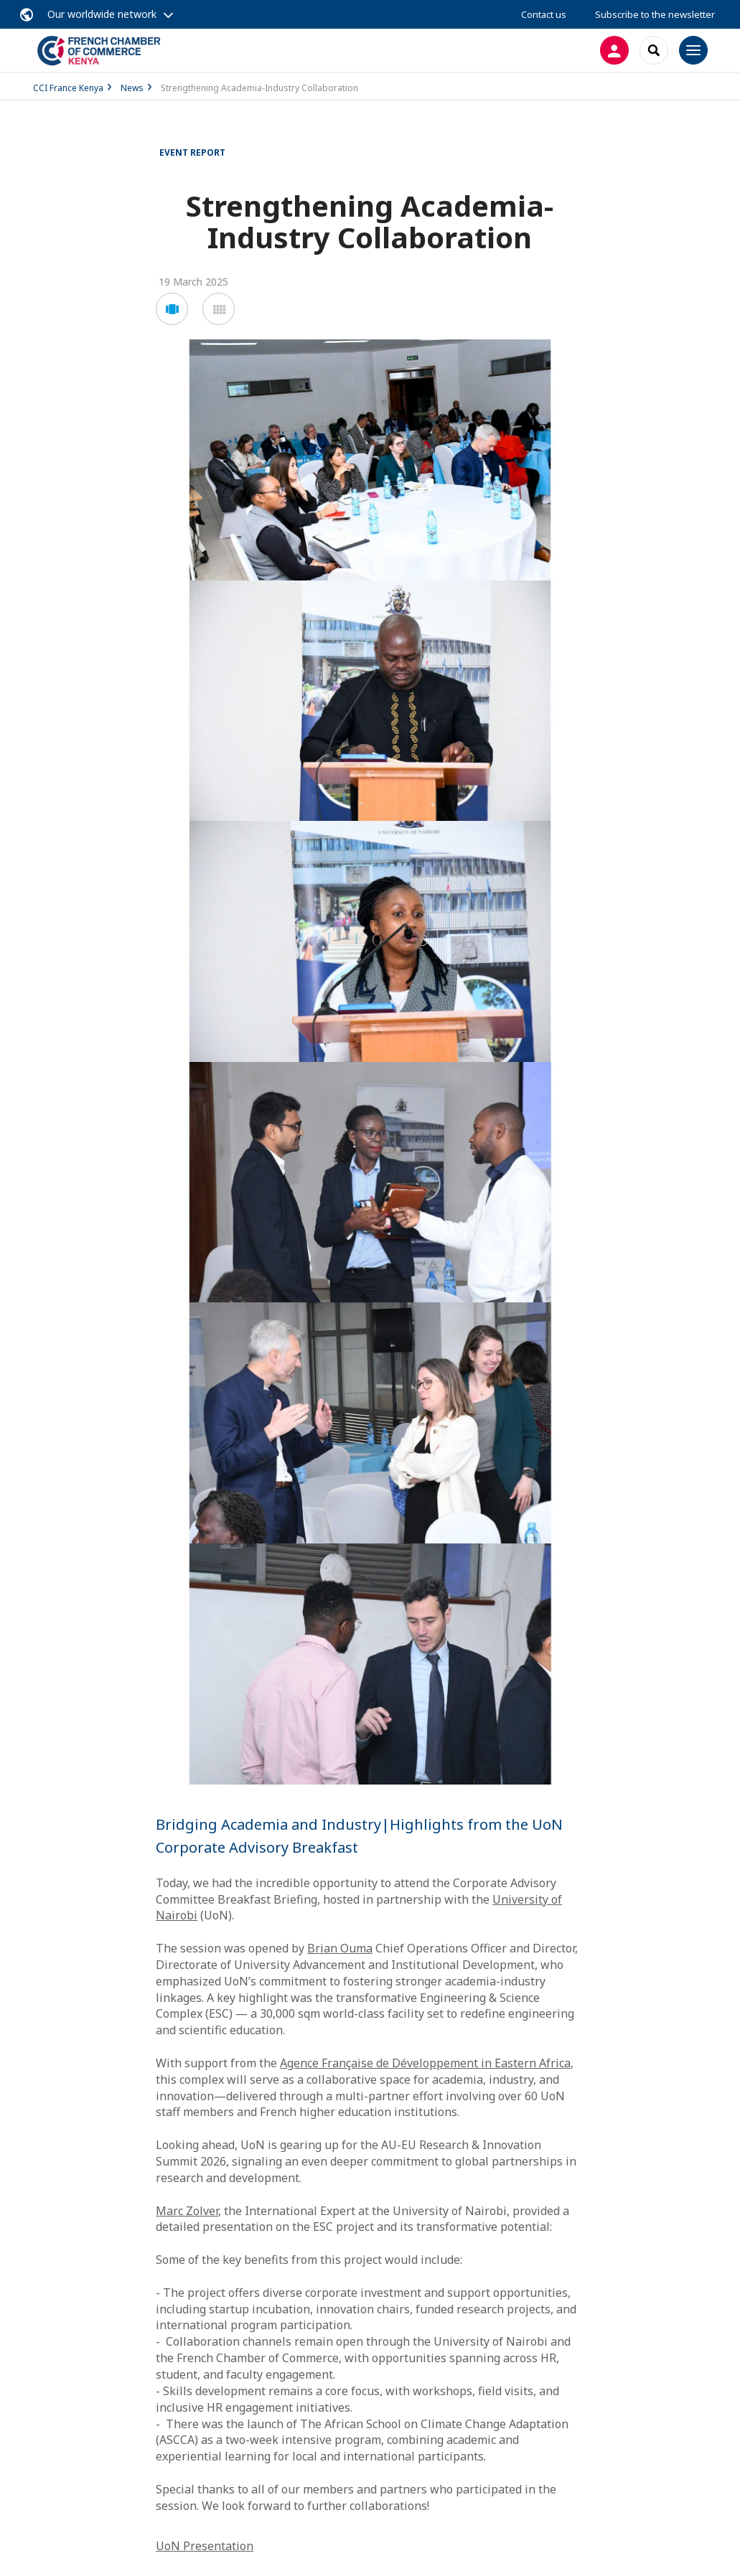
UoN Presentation (204, 2546)
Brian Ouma (340, 1948)
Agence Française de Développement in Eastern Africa (425, 2063)
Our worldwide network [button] (101, 14)
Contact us (543, 14)
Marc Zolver (187, 2211)
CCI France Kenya (68, 88)
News (132, 88)
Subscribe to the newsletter (655, 14)
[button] (172, 309)
